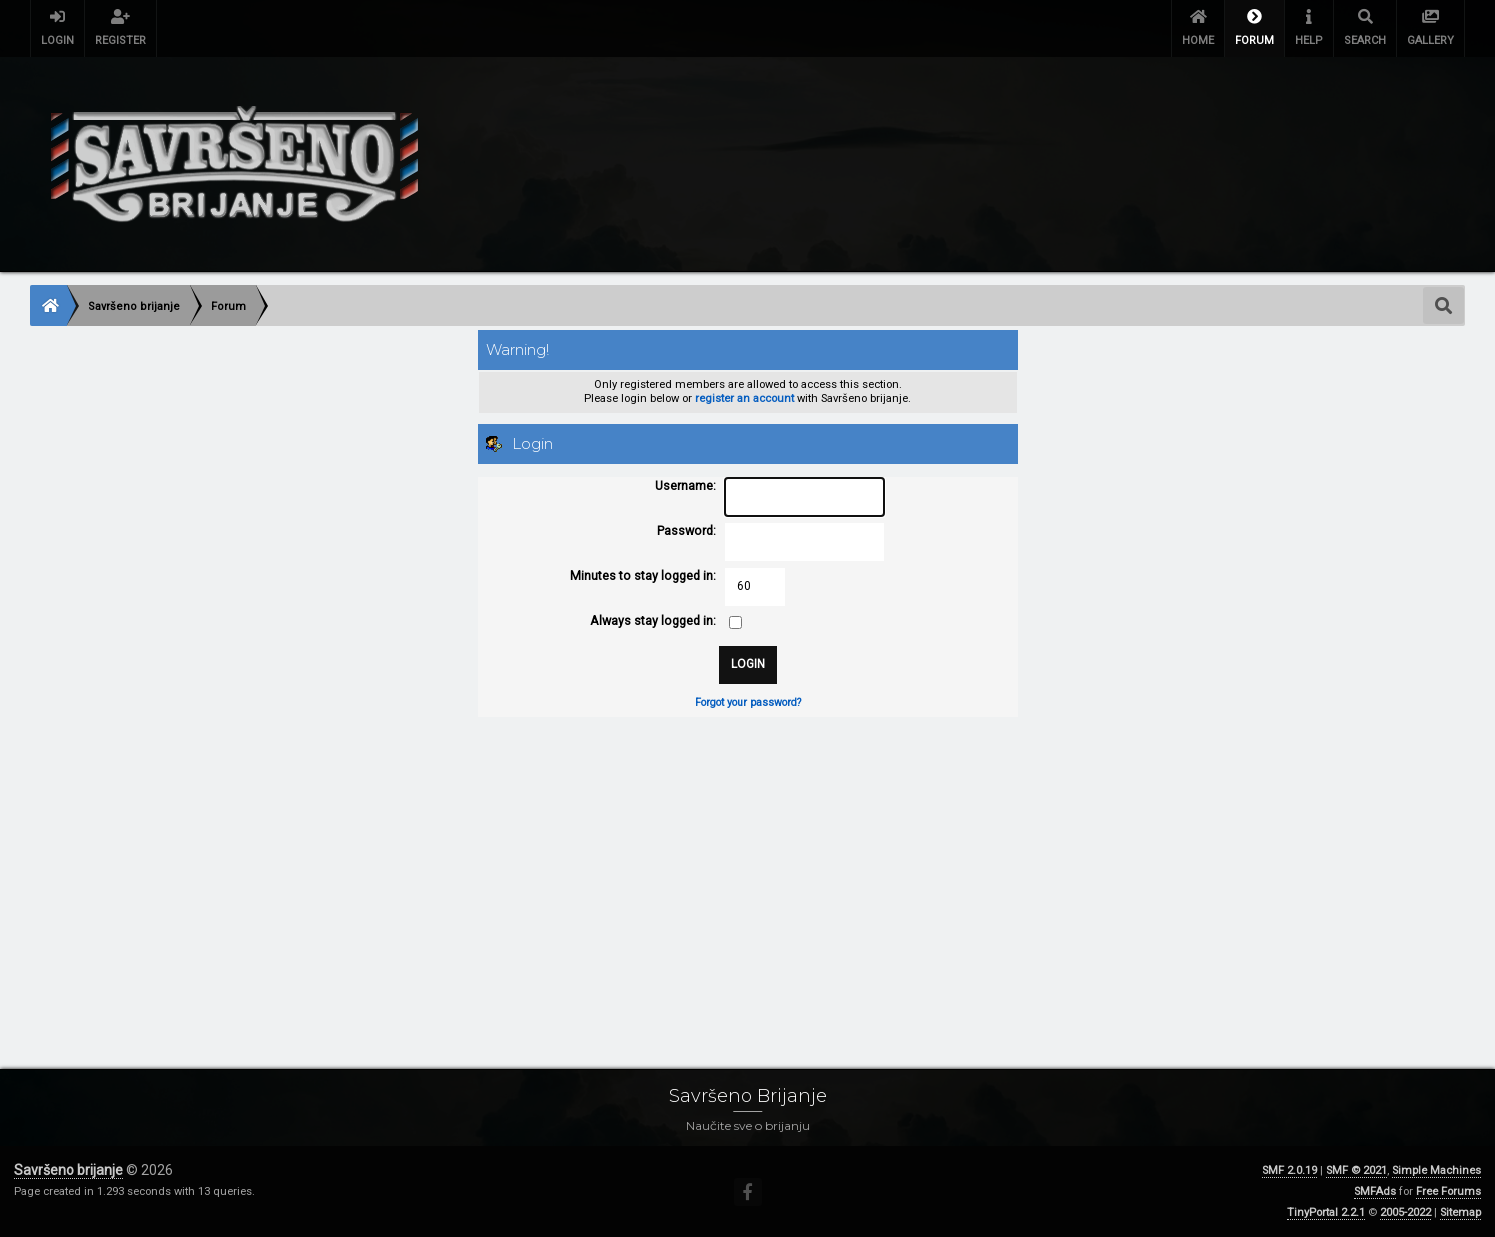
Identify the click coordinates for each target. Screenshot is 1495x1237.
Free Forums (1448, 1191)
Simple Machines (1436, 1170)
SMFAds (1375, 1191)
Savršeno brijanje (68, 1170)
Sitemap (1460, 1212)
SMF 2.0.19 (1289, 1170)
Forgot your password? (748, 702)
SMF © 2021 (1356, 1170)
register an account (744, 398)
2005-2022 (1405, 1212)
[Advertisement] (630, 873)
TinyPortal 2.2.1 (1326, 1212)
